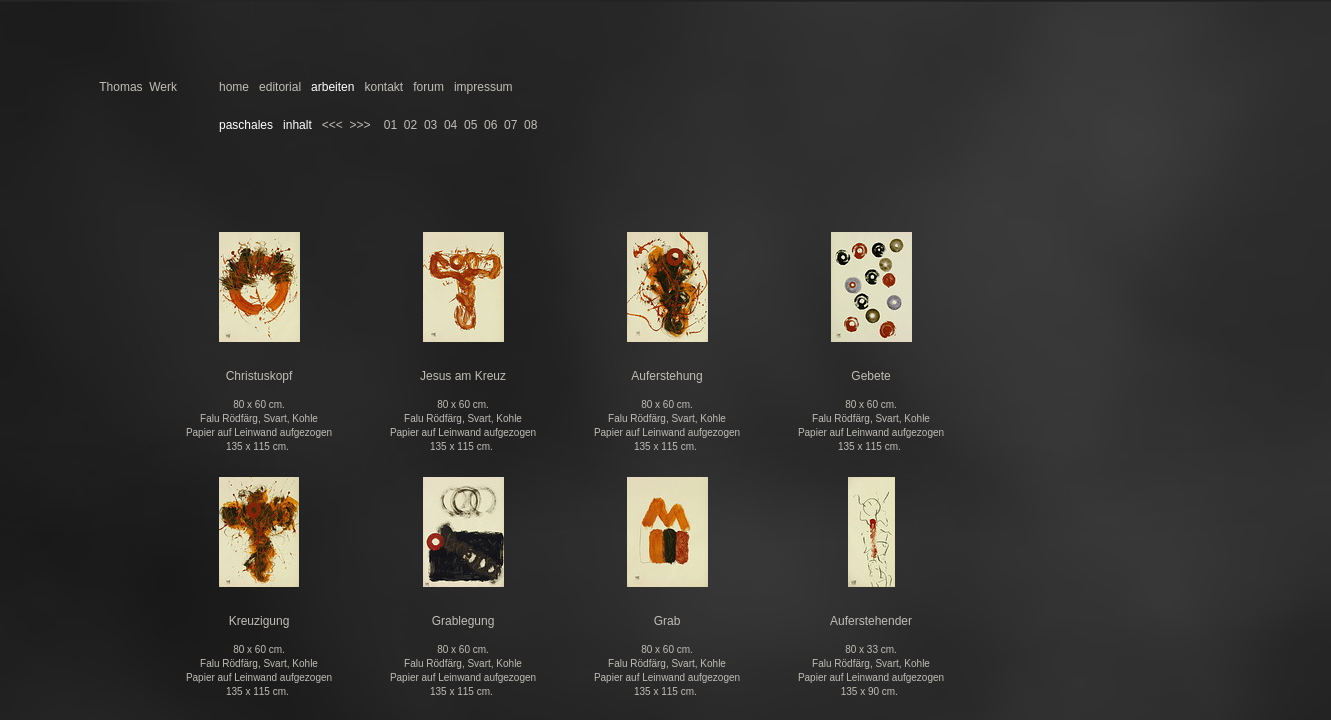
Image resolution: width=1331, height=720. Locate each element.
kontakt (383, 87)
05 (470, 125)
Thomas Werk (138, 87)
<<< (332, 125)
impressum (483, 87)
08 (530, 125)
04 (450, 125)
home (234, 87)
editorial (280, 87)
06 (490, 125)
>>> (359, 125)
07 (510, 125)
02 (410, 125)
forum (428, 87)
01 (390, 125)
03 (430, 125)
